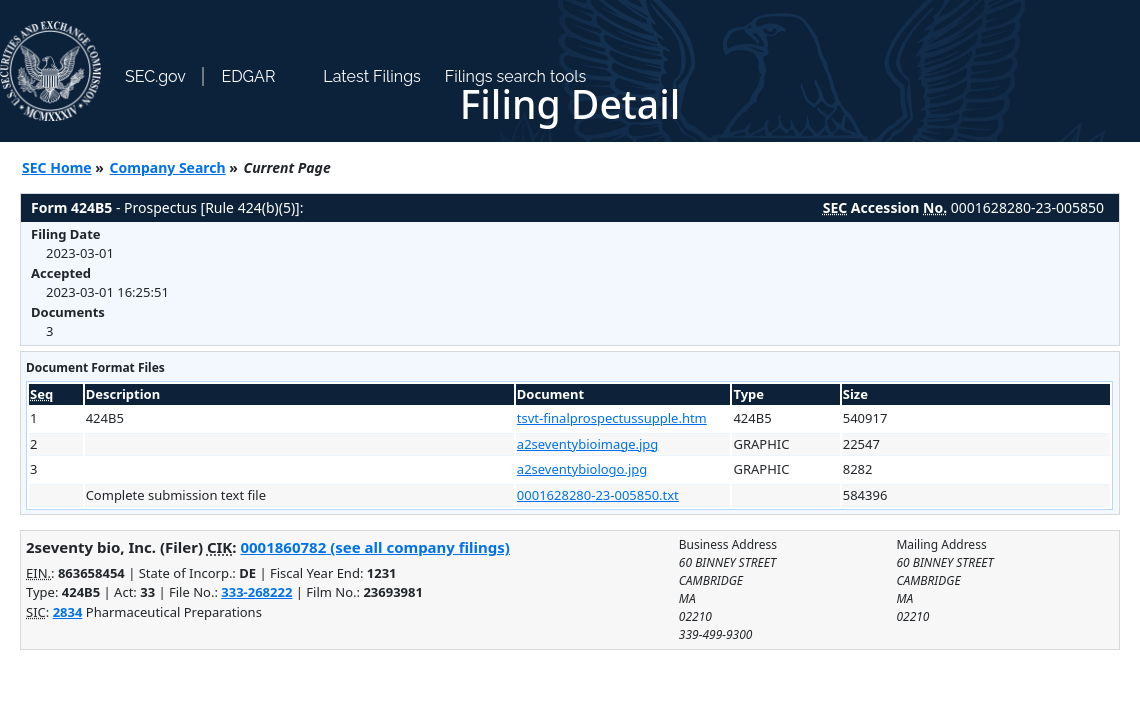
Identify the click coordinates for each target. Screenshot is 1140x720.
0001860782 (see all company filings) (374, 547)
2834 (68, 612)
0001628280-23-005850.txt (598, 495)
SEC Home (57, 167)
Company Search (168, 167)
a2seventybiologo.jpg (582, 469)
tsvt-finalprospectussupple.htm (612, 418)
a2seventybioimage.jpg (588, 444)
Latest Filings (371, 76)
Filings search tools (516, 76)
